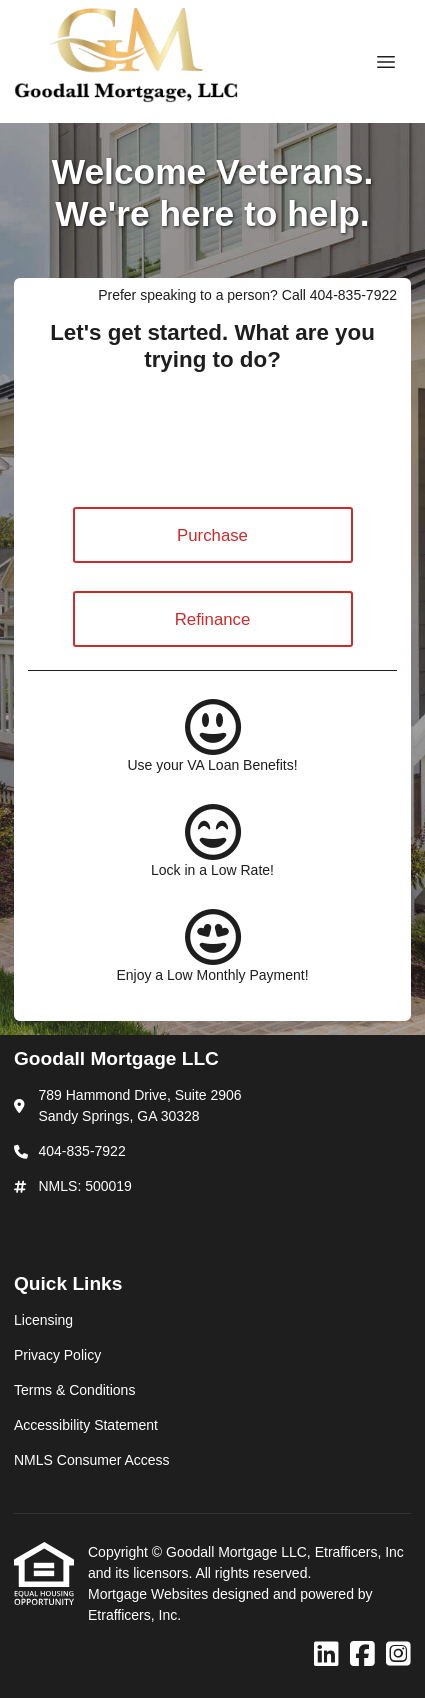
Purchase (212, 535)
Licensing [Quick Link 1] (43, 1320)
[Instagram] (398, 1655)
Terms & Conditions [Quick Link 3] (74, 1390)
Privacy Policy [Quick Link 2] (57, 1355)
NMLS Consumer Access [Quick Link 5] (92, 1460)
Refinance (213, 619)
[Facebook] (362, 1655)
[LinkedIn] (326, 1655)
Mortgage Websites (150, 1594)
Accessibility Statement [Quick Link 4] (86, 1425)
